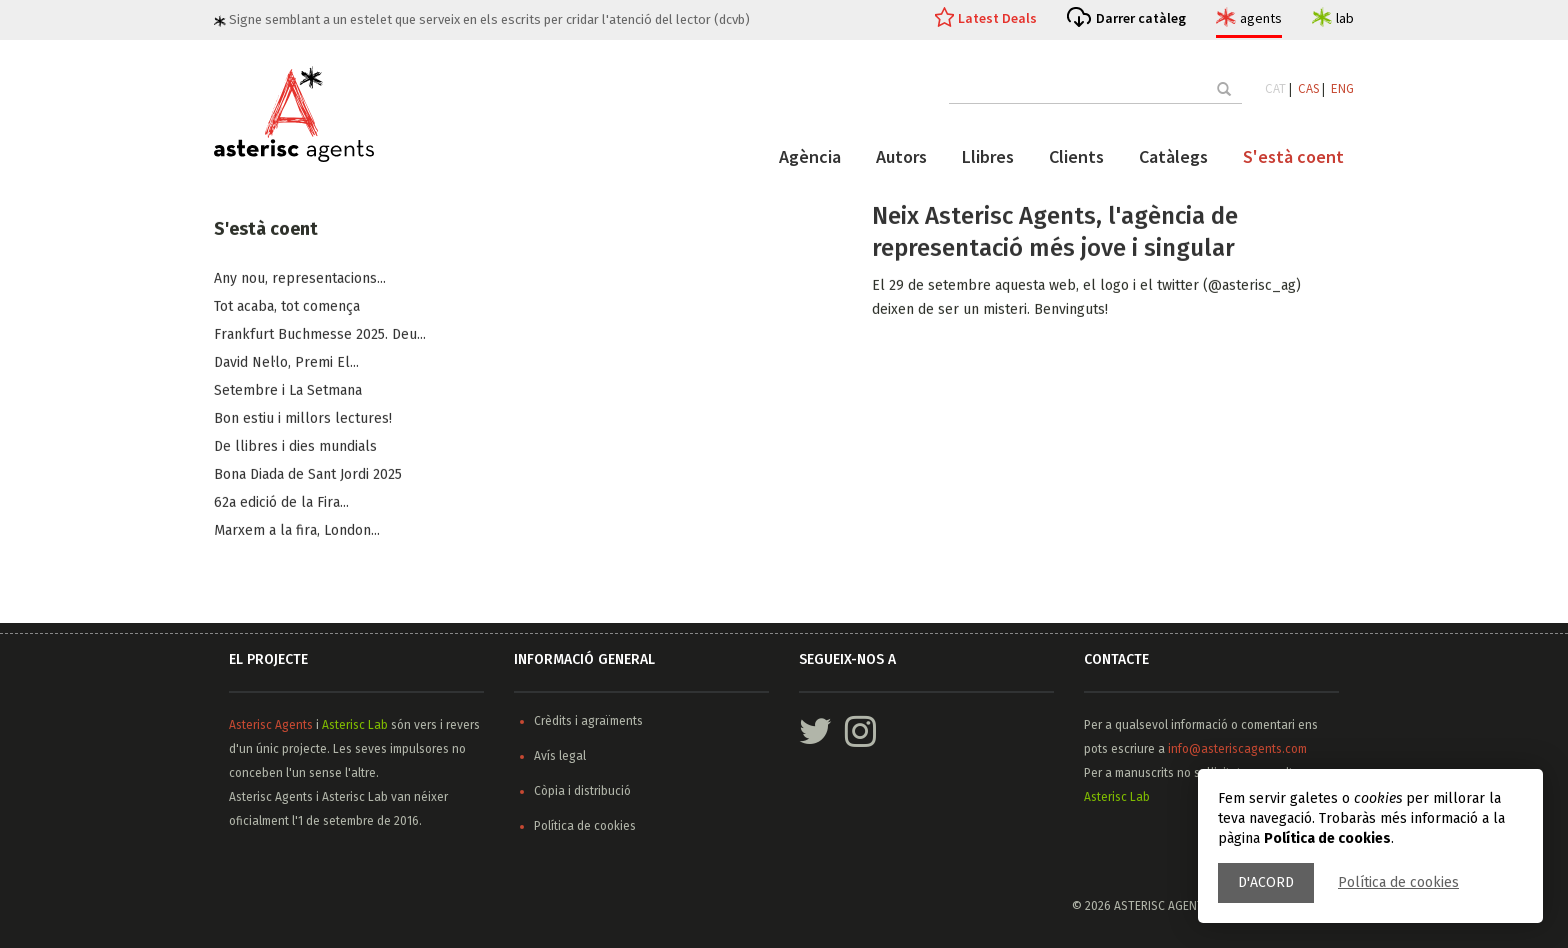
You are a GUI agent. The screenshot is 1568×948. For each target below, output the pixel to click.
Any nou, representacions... (300, 279)
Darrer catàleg (1141, 18)
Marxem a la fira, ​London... (297, 531)
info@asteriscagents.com (1237, 749)
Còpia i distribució (582, 791)
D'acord (1266, 882)
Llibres (988, 156)
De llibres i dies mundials (295, 447)
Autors (901, 156)
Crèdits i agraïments (588, 721)
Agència (810, 156)
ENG (1342, 88)
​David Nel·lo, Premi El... (286, 363)
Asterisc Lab (355, 725)
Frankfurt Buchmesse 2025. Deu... (320, 335)
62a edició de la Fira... (281, 503)
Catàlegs (1173, 156)
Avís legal (560, 756)
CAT (1275, 88)
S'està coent (1293, 156)
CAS (1308, 88)
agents (1261, 18)
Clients (1076, 156)
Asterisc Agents (271, 725)
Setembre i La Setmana (288, 391)
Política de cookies (1398, 882)
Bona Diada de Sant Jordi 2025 (308, 475)
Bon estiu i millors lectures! (303, 419)
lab (1345, 18)
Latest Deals (997, 18)
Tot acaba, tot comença (287, 307)
